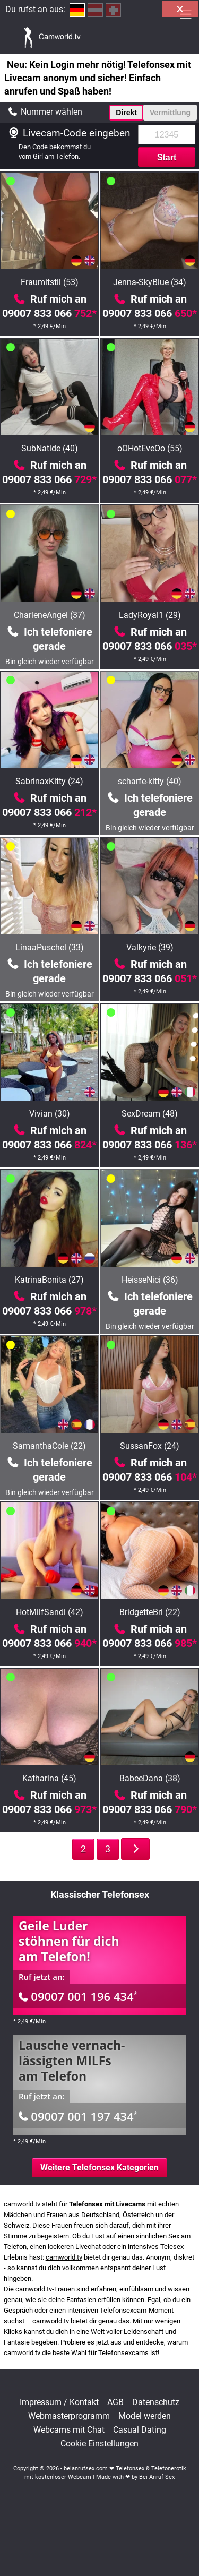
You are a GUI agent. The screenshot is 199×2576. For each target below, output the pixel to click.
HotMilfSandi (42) (49, 1612)
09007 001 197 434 (78, 2116)
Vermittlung (170, 112)
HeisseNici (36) (150, 1280)
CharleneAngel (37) (49, 615)
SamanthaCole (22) (49, 1446)
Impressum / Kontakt (59, 2402)
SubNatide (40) (49, 448)
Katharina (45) (49, 1778)
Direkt (126, 112)
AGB (115, 2402)
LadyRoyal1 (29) (150, 615)
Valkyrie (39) (150, 947)
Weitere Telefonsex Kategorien (99, 2167)
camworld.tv (64, 2257)
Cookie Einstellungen (99, 2444)
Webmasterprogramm (69, 2416)
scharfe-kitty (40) (149, 781)
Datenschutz (155, 2402)
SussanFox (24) (149, 1446)
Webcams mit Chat (69, 2430)
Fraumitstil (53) (50, 282)
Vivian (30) (49, 1114)
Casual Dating (139, 2430)
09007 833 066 (49, 313)
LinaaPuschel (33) (49, 947)
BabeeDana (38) (149, 1778)
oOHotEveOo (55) (150, 448)
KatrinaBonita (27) (49, 1280)
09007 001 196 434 (78, 1996)
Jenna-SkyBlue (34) (149, 282)
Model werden (144, 2416)
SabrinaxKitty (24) (49, 781)
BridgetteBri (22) (149, 1612)
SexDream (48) (150, 1114)
